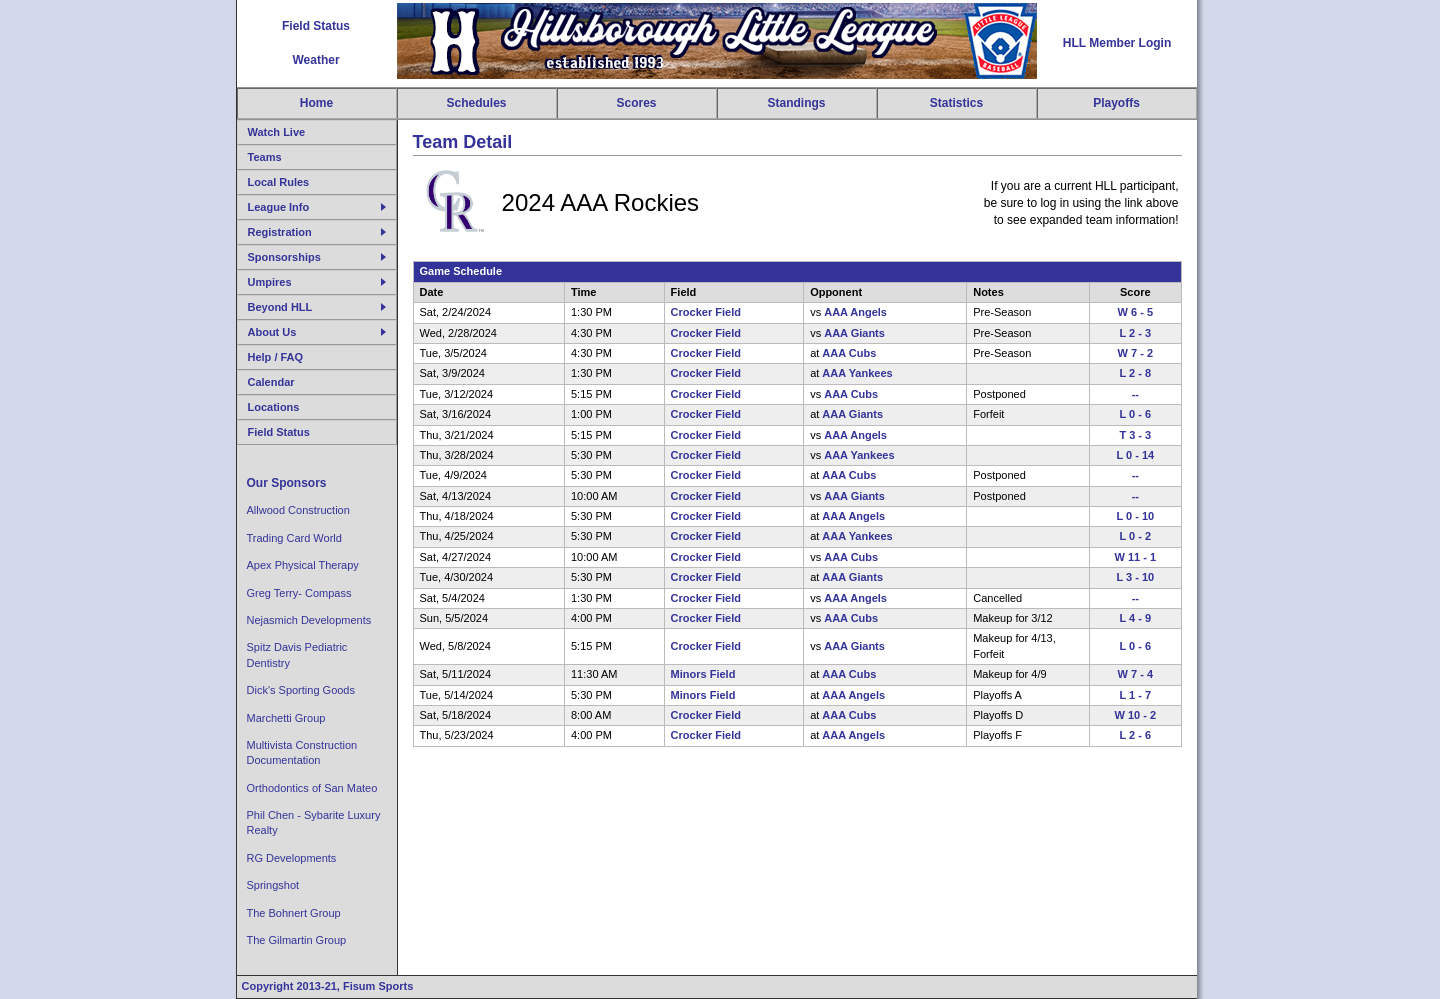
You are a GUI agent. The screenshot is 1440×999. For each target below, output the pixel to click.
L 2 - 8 (1135, 373)
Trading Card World (294, 538)
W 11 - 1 (1136, 557)
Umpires (270, 282)
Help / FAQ (276, 357)
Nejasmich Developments (309, 620)
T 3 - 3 (1135, 435)
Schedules (476, 103)
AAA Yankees (857, 373)
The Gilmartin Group (297, 940)
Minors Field (703, 674)
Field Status (316, 26)
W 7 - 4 (1135, 674)
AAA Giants (854, 333)
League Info (279, 207)
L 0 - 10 (1135, 516)
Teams (265, 157)
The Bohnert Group (294, 913)
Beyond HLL (280, 307)
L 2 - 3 (1135, 333)
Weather (315, 60)
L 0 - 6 (1135, 414)
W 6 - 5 (1135, 312)
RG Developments (292, 858)
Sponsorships (284, 257)
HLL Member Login (1117, 43)
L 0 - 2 (1135, 536)
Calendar (271, 382)
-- (1135, 394)
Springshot (273, 885)
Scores (636, 103)
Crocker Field (706, 312)
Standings (796, 103)
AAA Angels (855, 312)
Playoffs (1116, 103)
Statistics (956, 103)
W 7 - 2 (1135, 353)
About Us (272, 332)
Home (316, 103)
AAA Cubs (849, 353)
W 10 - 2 (1136, 715)
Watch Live (277, 132)
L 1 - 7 (1135, 695)
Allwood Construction (298, 510)
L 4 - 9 (1135, 618)
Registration (280, 232)
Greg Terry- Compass (299, 593)
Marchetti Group (286, 718)
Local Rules (279, 182)
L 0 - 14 (1135, 455)
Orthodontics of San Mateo (312, 788)
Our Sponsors (287, 483)
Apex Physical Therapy (303, 565)
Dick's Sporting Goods (301, 690)
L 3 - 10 (1135, 577)
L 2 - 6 (1135, 735)
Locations (274, 407)
